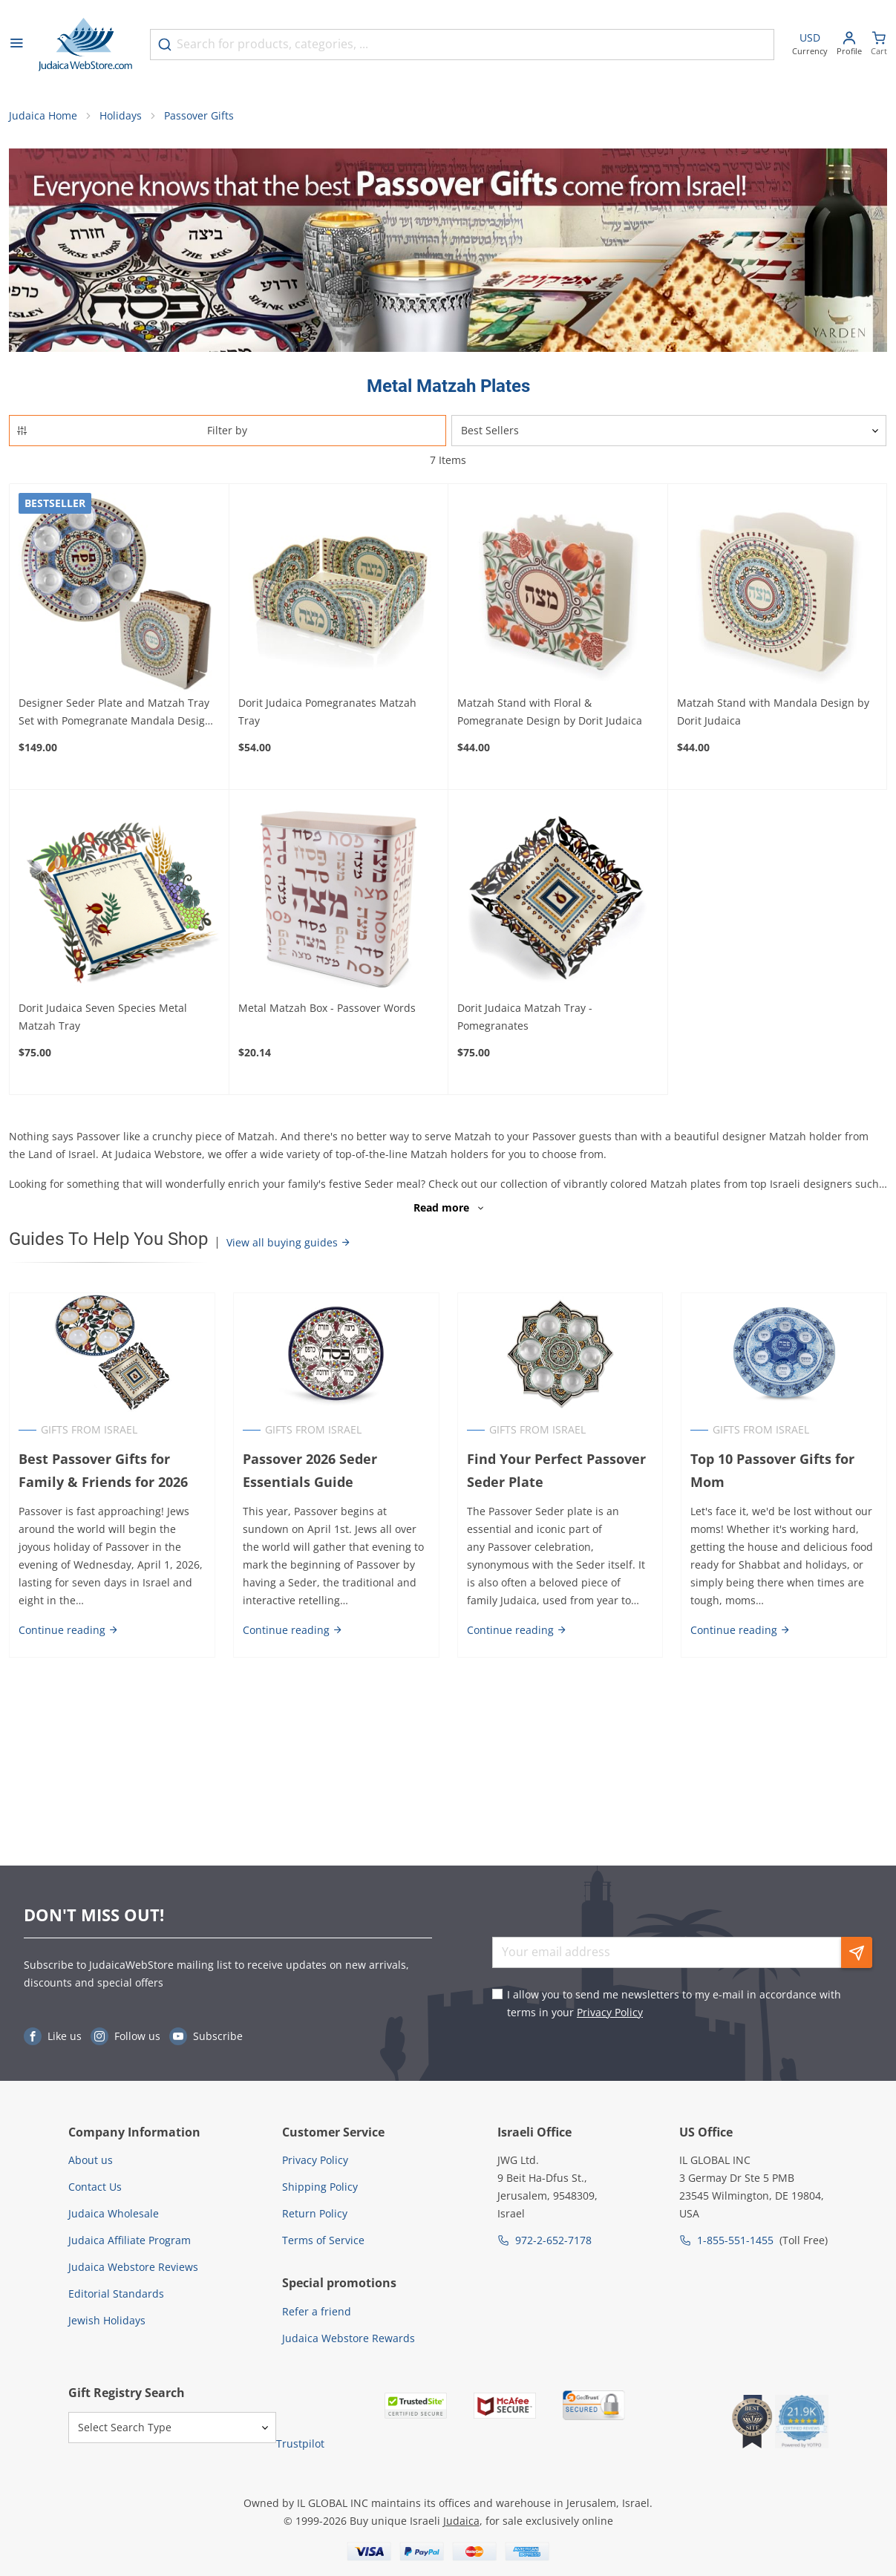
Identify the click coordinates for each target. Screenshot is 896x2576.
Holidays (120, 115)
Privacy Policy (610, 2012)
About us (90, 2160)
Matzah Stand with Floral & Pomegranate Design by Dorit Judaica (549, 712)
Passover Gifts (199, 115)
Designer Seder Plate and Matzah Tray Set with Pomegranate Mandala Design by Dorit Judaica (115, 713)
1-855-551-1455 (735, 2240)
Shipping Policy (320, 2187)
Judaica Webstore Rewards (348, 2338)
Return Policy (314, 2213)
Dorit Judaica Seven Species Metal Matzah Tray (103, 1017)
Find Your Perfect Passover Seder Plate (556, 1470)
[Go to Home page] (85, 44)
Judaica (461, 2521)
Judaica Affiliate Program (129, 2240)
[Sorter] (669, 430)
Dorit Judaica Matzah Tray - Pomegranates (524, 1017)
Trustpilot (300, 2443)
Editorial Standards (116, 2293)
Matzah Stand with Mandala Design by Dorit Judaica (773, 712)
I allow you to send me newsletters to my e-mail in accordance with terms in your (674, 2003)
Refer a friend (316, 2311)
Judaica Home (43, 115)
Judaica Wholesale (113, 2213)
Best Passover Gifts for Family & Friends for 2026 (103, 1470)
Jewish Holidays (106, 2320)
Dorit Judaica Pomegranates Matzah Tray (327, 712)
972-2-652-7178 (553, 2240)
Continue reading (69, 1630)
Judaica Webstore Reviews (133, 2267)
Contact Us (95, 2187)
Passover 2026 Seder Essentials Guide (310, 1470)
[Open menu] (16, 44)
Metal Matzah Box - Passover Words (327, 1008)
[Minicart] (879, 45)
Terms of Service (323, 2240)
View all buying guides (288, 1242)
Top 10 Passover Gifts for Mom (772, 1470)
